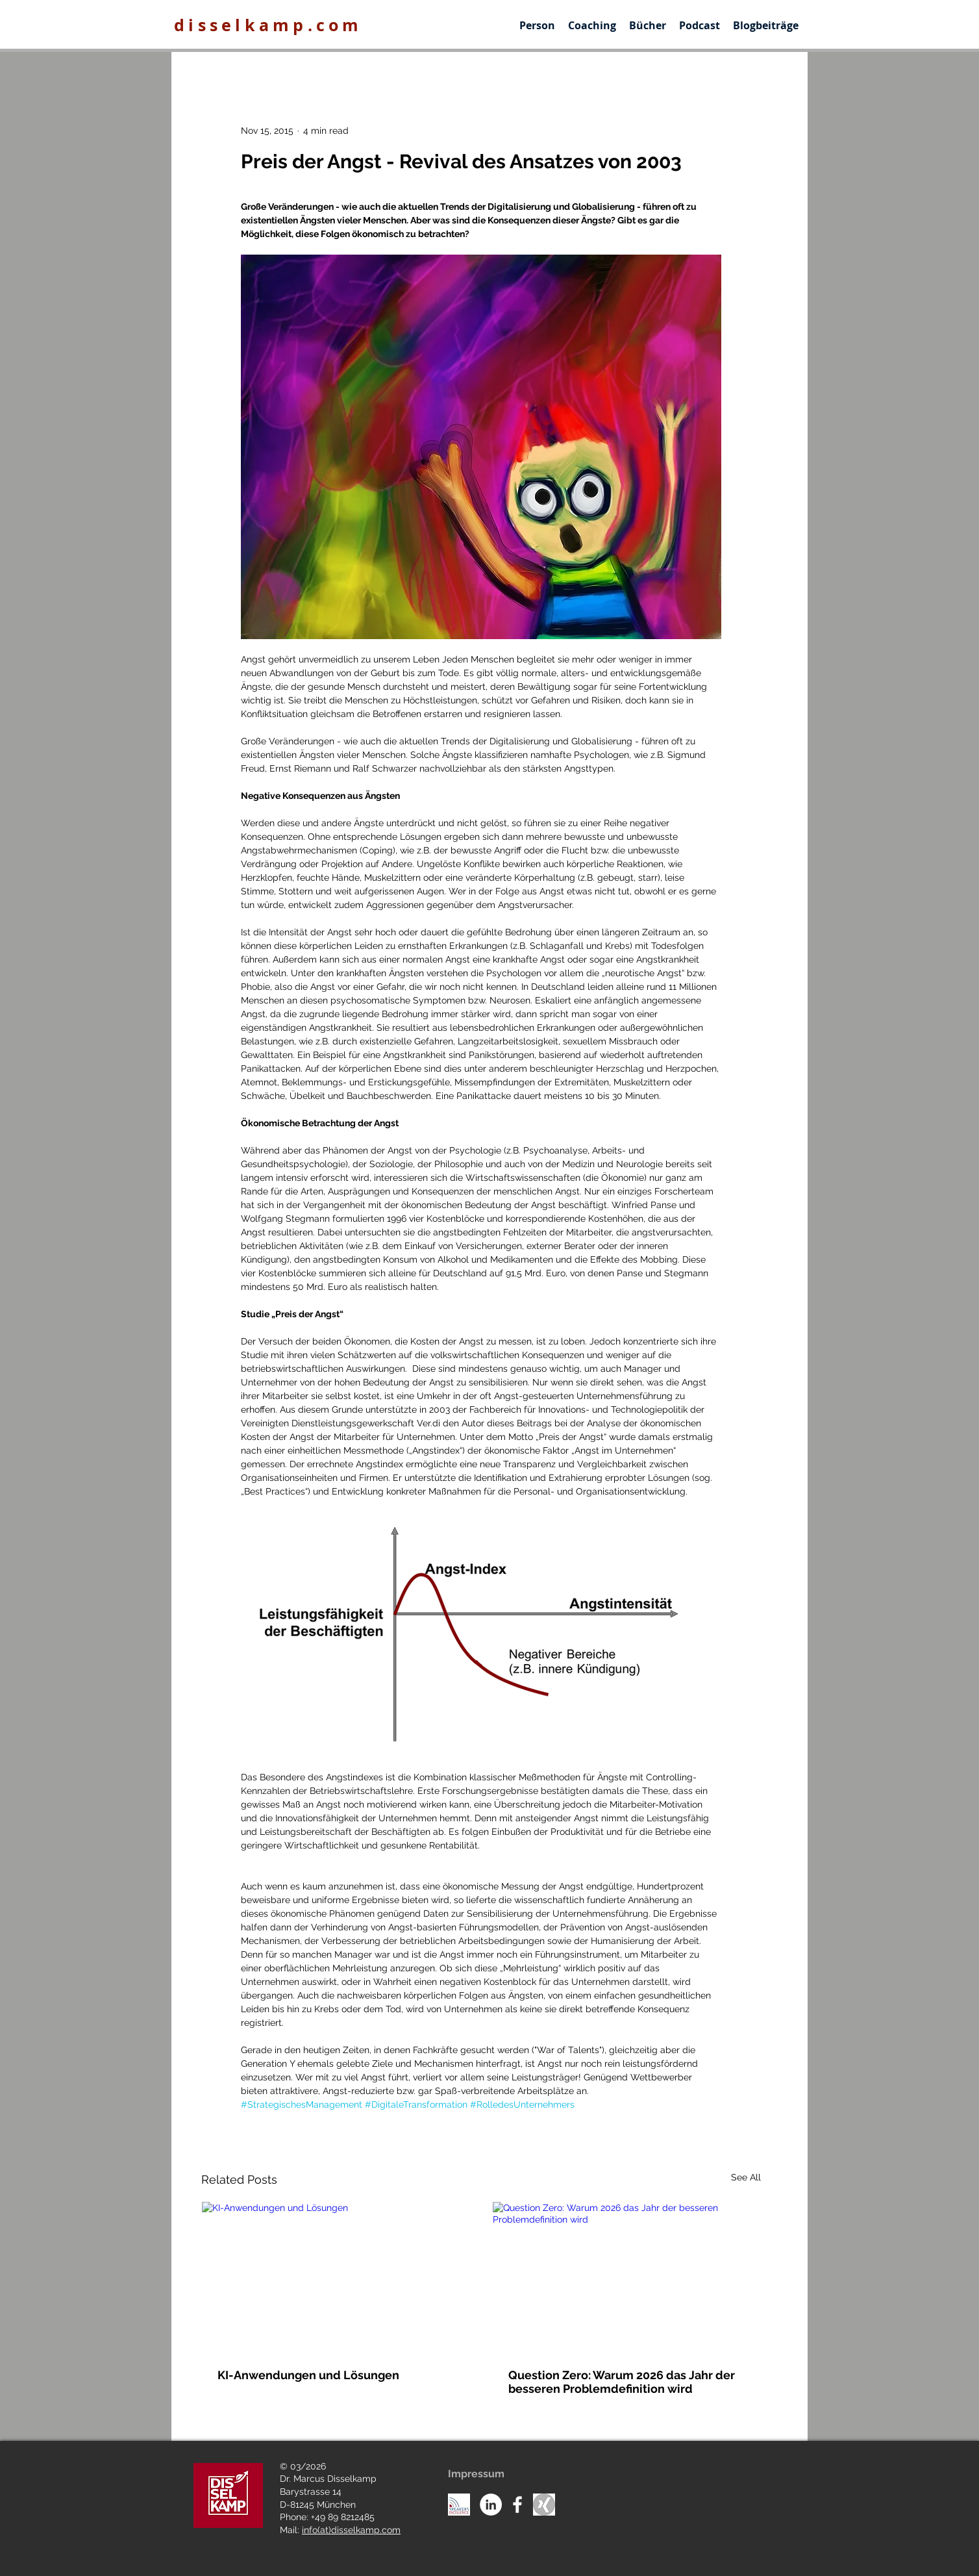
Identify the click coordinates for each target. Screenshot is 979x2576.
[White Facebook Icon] (517, 2505)
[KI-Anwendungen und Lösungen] (335, 2277)
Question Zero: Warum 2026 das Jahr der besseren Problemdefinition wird (621, 2381)
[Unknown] (544, 2505)
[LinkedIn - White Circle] (491, 2505)
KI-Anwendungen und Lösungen (308, 2375)
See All (746, 2177)
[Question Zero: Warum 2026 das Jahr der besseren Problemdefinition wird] (626, 2277)
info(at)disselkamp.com (351, 2530)
